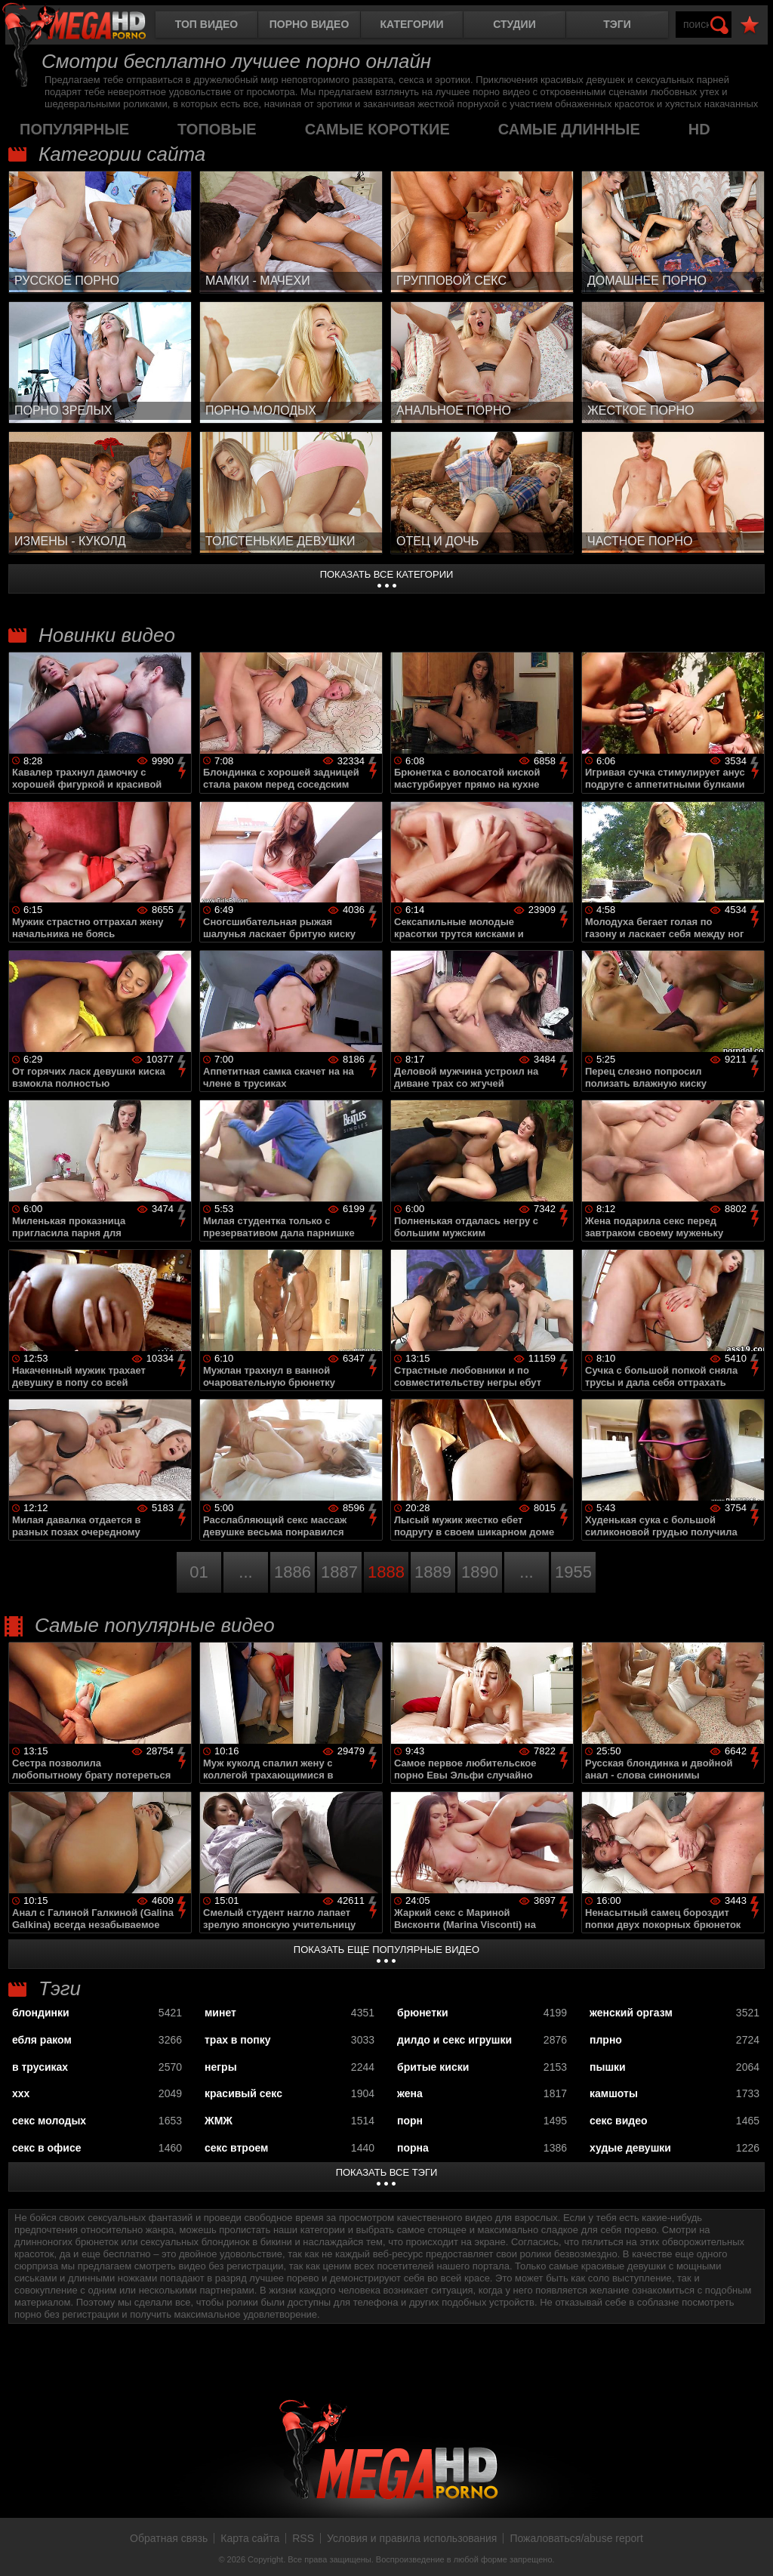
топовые (217, 129)
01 (198, 1572)
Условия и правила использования (412, 2538)
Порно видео (309, 24)
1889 (432, 1572)
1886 (292, 1572)
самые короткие (377, 129)
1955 (573, 1572)
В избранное (749, 25)
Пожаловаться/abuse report (576, 2538)
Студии (514, 24)
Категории (412, 24)
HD (699, 129)
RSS (303, 2538)
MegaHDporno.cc (86, 26)
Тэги (617, 24)
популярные (74, 129)
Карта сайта (249, 2538)
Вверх (750, 2548)
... (245, 1572)
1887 (339, 1572)
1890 (479, 1572)
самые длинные (569, 129)
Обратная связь (169, 2538)
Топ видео (206, 24)
